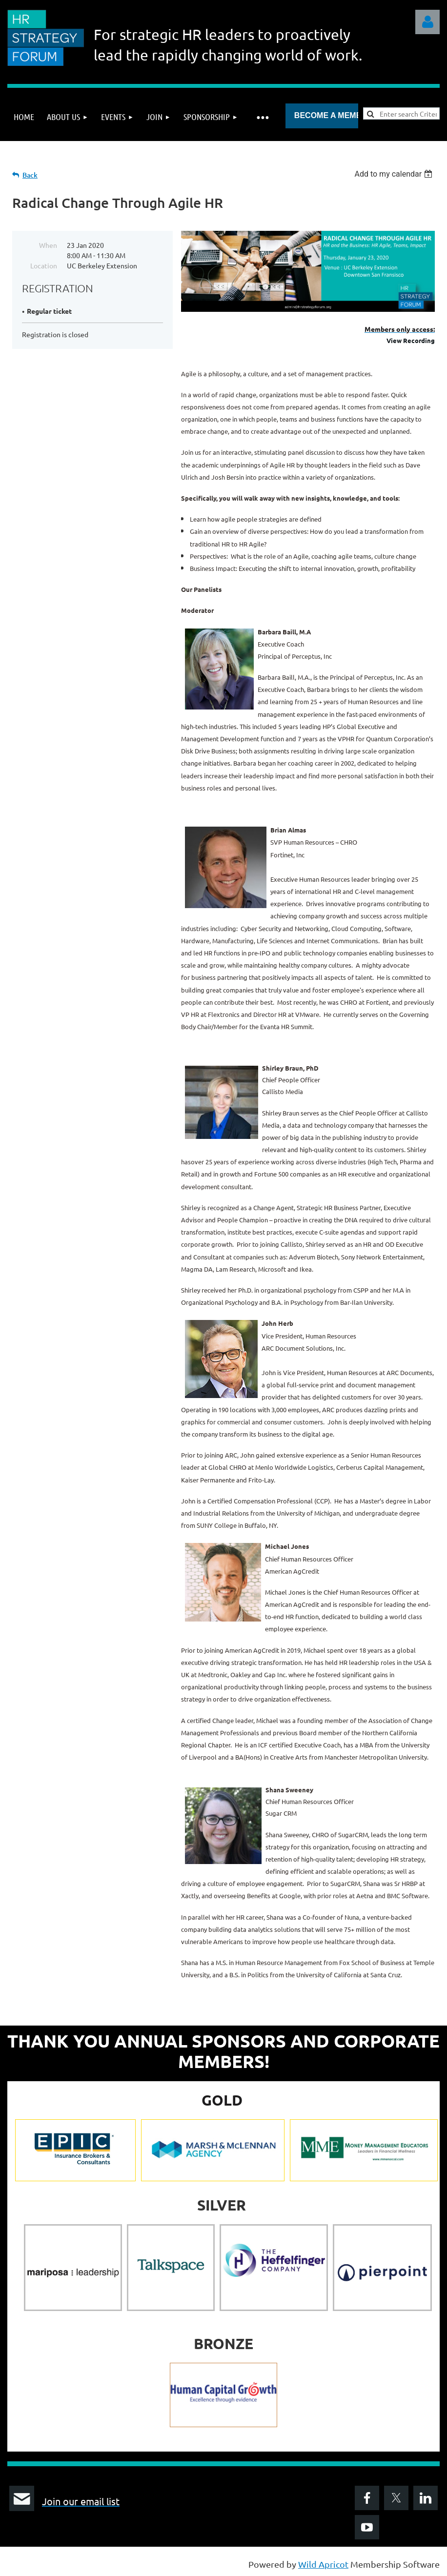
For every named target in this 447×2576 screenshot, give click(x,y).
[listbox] (394, 174)
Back (30, 175)
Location (43, 265)
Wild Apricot (323, 2564)
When (48, 245)
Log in (427, 22)
